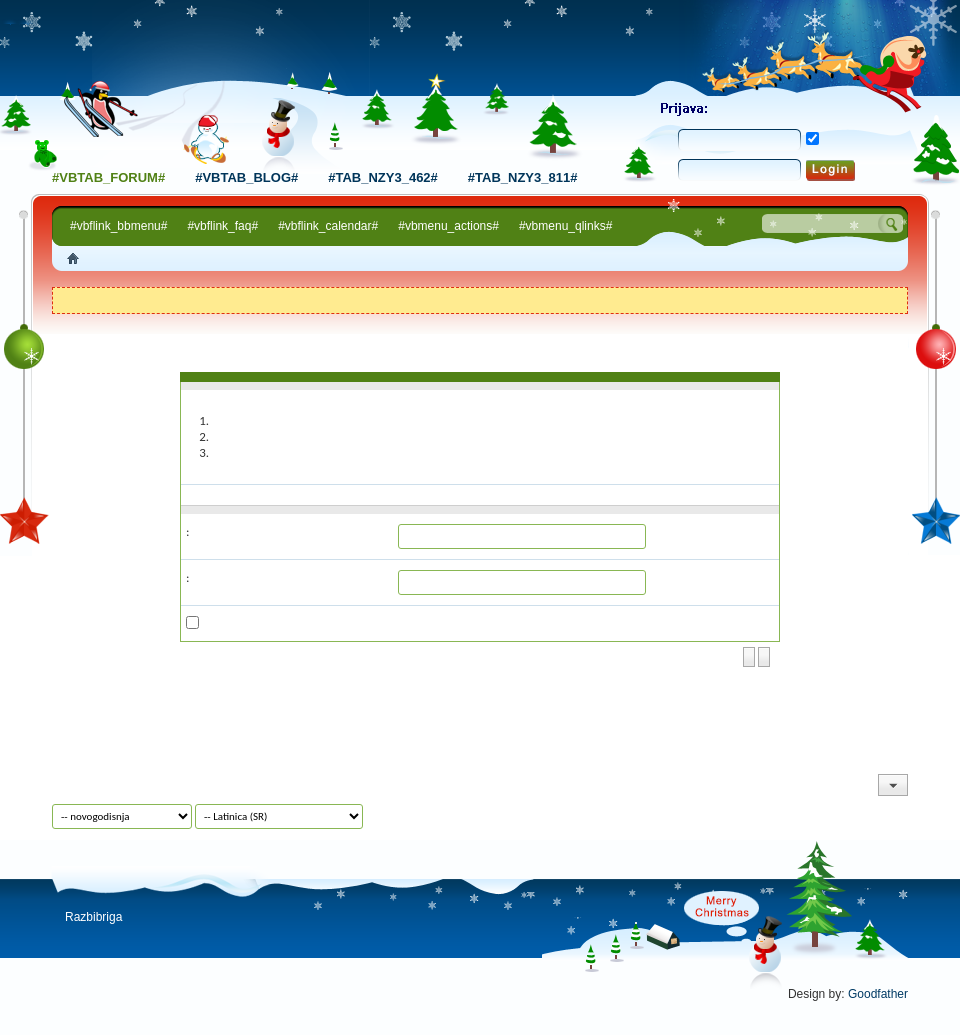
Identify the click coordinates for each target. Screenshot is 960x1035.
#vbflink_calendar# (328, 226)
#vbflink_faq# (222, 226)
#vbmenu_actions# (448, 226)
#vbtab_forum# (108, 177)
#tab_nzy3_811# (523, 177)
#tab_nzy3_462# (383, 177)
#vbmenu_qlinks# (565, 226)
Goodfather (878, 994)
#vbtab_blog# (246, 177)
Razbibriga (93, 917)
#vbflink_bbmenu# (118, 226)
